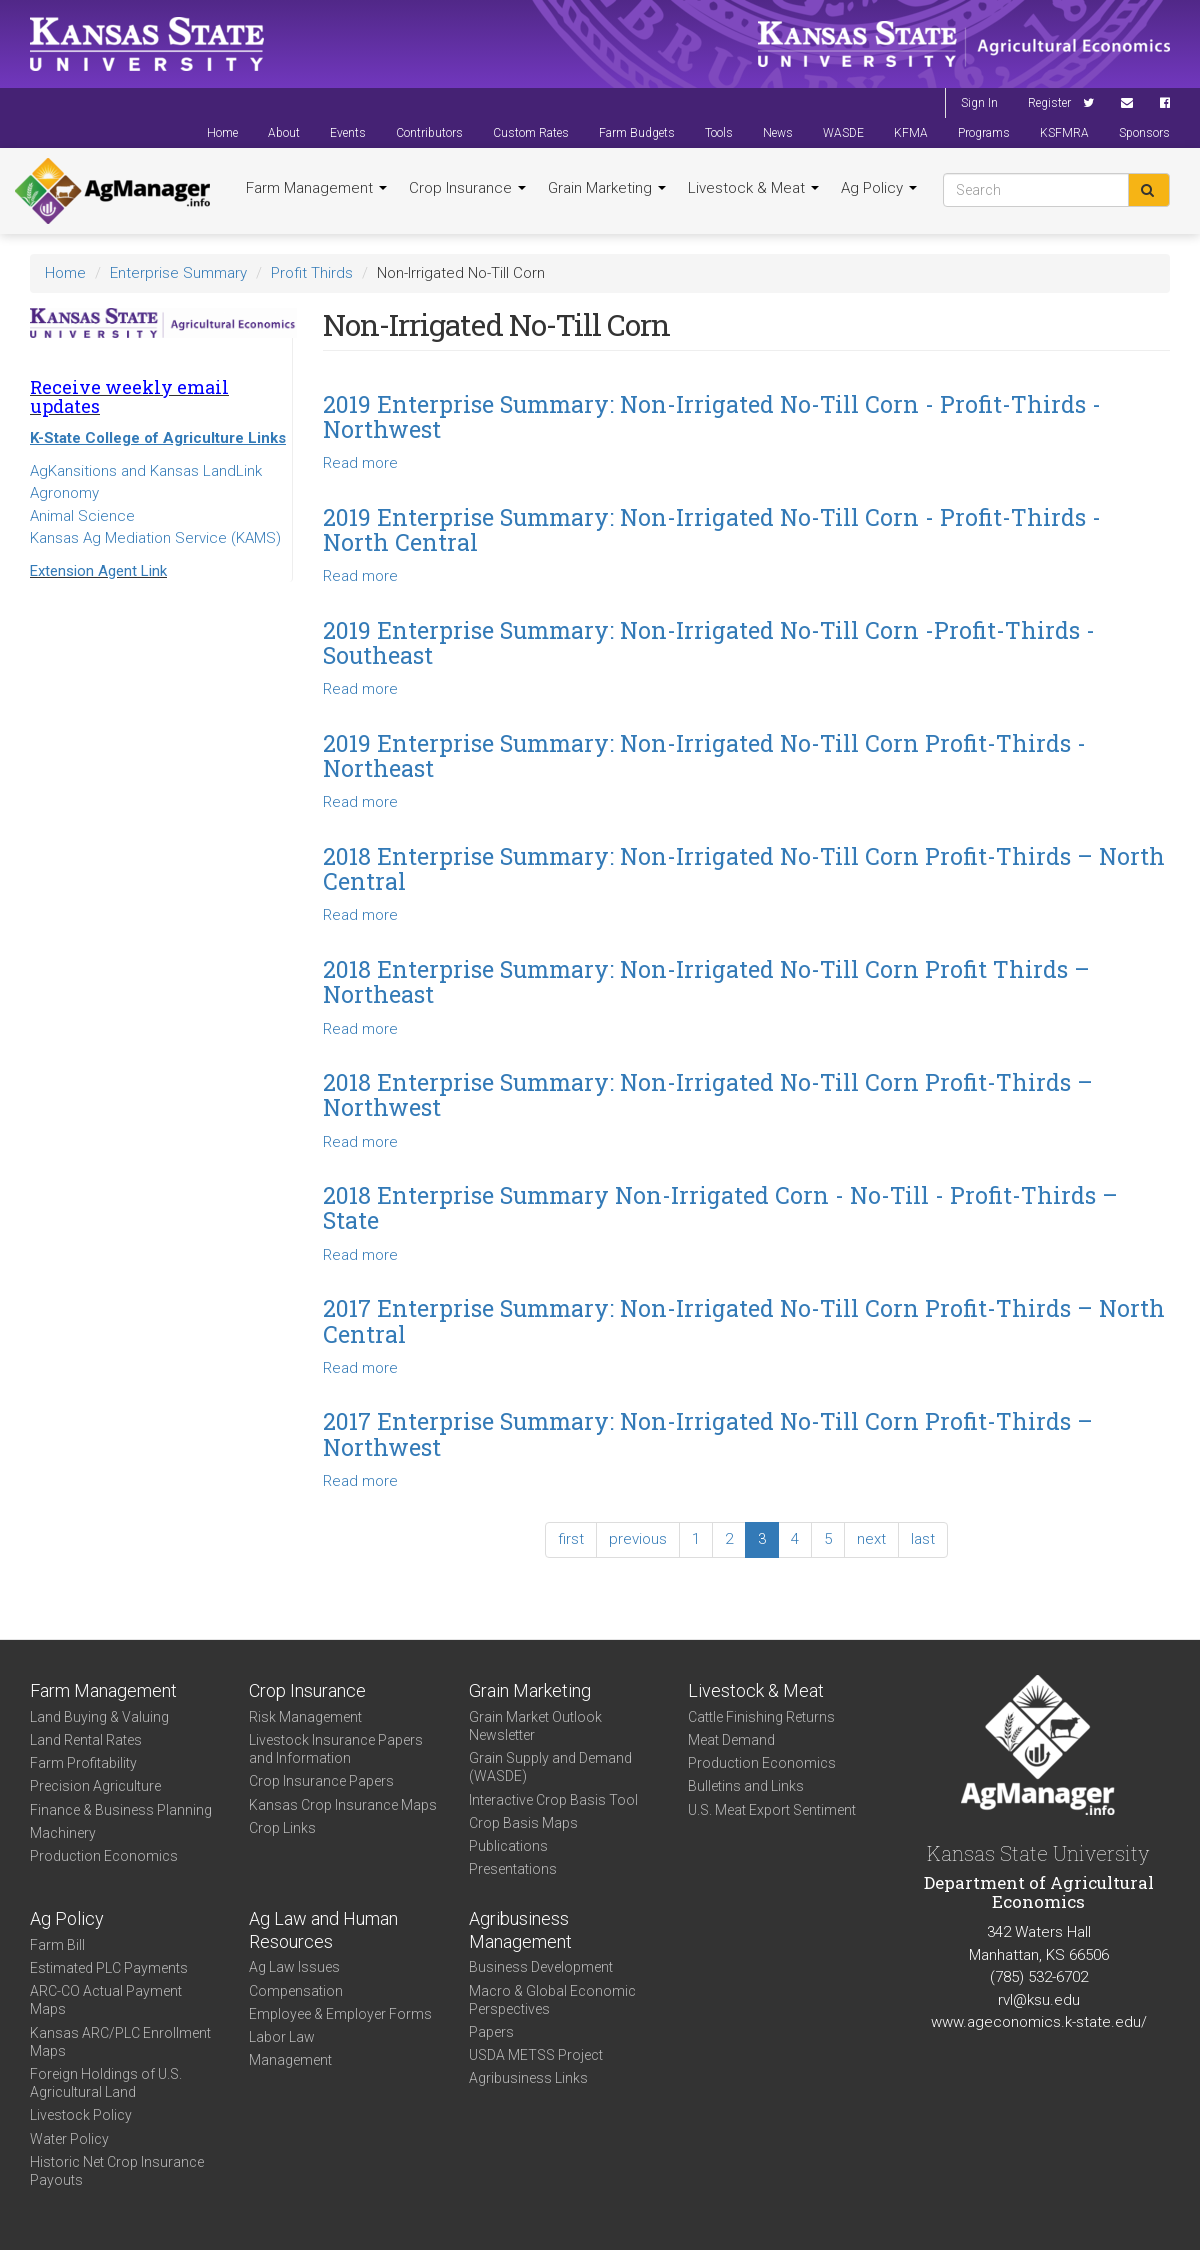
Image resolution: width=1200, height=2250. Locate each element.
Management (290, 2060)
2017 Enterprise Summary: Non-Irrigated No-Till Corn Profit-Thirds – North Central (744, 1320)
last (923, 1539)
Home (222, 133)
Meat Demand (731, 1740)
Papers (491, 2032)
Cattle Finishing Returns (761, 1717)
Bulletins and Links (746, 1786)
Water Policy (69, 2139)
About (284, 133)
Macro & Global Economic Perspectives (552, 2000)
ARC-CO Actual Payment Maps (106, 2000)
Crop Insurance (467, 188)
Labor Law (282, 2037)
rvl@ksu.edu (1039, 2000)
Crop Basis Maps (523, 1823)
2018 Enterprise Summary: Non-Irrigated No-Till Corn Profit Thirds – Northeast (706, 981)
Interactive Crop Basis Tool (553, 1800)
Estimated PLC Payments (109, 1968)
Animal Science (82, 516)
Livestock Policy (81, 2115)
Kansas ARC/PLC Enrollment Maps (120, 2042)
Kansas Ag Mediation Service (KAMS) (155, 538)
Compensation (296, 1991)
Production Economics (104, 1856)
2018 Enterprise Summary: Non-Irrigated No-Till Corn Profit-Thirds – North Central (744, 868)
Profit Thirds (312, 273)
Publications (508, 1846)
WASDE (843, 133)
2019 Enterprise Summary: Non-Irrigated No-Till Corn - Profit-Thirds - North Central (712, 529)
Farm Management (316, 188)
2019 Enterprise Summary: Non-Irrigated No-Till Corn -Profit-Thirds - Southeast (709, 642)
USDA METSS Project (536, 2055)
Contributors (429, 133)
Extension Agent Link (98, 571)
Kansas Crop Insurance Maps (343, 1805)
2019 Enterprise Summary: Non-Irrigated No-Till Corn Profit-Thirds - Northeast (704, 755)
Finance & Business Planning (121, 1810)
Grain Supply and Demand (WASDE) (550, 1767)
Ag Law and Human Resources (323, 1930)
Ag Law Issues (294, 1967)
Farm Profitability (83, 1763)
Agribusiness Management (520, 1930)
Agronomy (64, 493)
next (871, 1539)
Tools (719, 133)
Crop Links (282, 1828)
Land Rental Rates (86, 1740)
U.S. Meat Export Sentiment (772, 1810)
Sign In (979, 103)
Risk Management (305, 1717)
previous (638, 1539)
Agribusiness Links (528, 2078)
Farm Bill (57, 1945)
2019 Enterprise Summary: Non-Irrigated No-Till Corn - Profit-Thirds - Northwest (712, 416)
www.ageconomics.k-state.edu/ (1039, 2022)
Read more (360, 463)
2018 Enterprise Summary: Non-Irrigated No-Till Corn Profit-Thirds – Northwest (708, 1094)
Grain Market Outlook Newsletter (535, 1726)
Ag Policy (879, 188)
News (778, 133)
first (571, 1539)
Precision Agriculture (95, 1786)
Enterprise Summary (178, 273)
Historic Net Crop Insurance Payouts (117, 2171)
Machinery (63, 1833)
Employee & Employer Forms (340, 2014)
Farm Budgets (637, 133)
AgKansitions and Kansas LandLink (146, 471)
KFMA (911, 133)
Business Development (541, 1967)
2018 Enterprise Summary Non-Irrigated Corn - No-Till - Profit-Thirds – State (720, 1207)
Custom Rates (531, 133)
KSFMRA (1064, 133)
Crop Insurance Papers (321, 1781)
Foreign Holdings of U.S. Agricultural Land (106, 2083)
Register (1049, 103)
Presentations (513, 1869)
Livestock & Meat (753, 188)
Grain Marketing (607, 188)
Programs (984, 133)
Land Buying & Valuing (99, 1717)
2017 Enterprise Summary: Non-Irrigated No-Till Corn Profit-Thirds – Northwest (708, 1433)
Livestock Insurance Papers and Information (336, 1749)
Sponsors (1144, 133)
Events (348, 133)
